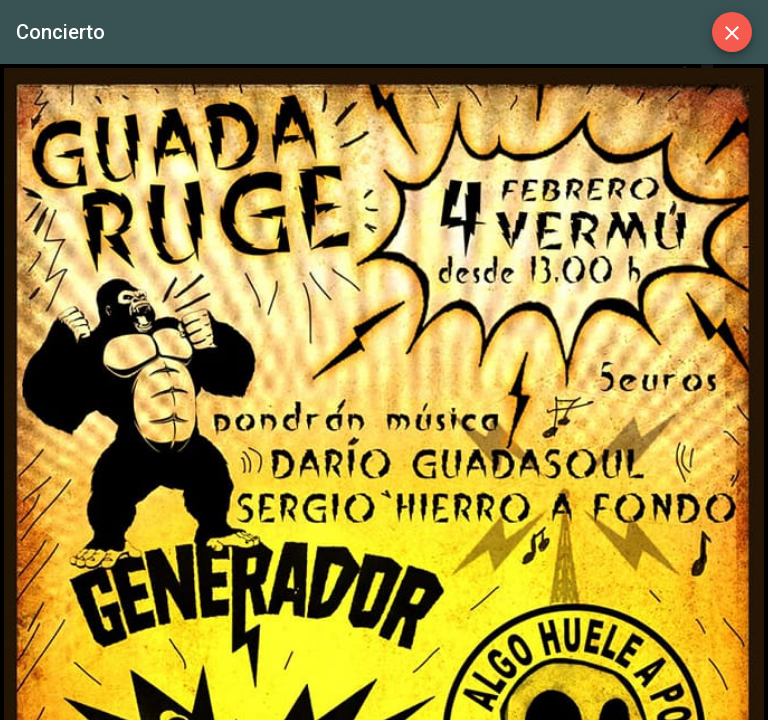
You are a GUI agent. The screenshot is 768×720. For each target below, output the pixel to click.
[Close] (732, 32)
